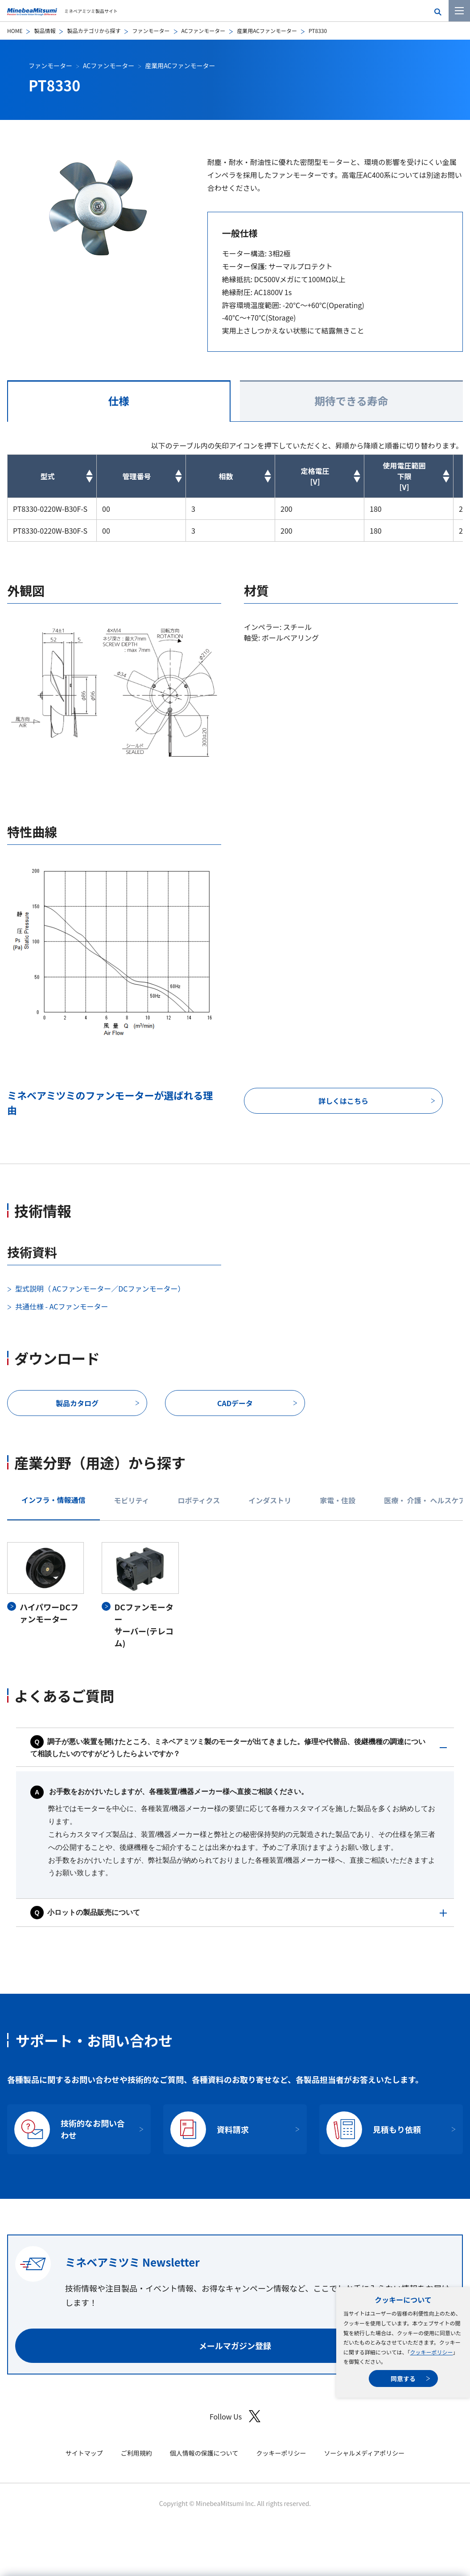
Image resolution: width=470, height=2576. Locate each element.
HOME (14, 30)
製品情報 (44, 30)
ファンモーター (150, 30)
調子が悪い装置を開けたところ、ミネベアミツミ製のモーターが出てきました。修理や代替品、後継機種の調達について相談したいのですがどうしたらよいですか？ (227, 1748)
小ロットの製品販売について (85, 1912)
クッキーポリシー (431, 2352)
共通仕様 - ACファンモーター (61, 1306)
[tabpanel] (235, 1595)
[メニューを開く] (459, 10)
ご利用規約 (136, 2452)
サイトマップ (84, 2452)
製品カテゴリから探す (93, 30)
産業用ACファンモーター (267, 30)
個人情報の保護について (204, 2452)
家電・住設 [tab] (337, 1500)
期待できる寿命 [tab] (351, 400)
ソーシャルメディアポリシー (364, 2452)
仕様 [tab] (118, 400)
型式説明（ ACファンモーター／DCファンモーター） (100, 1288)
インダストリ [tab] (269, 1500)
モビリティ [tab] (131, 1500)
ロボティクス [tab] (199, 1500)
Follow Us (235, 2416)
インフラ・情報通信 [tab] (53, 1499)
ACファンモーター (203, 30)
